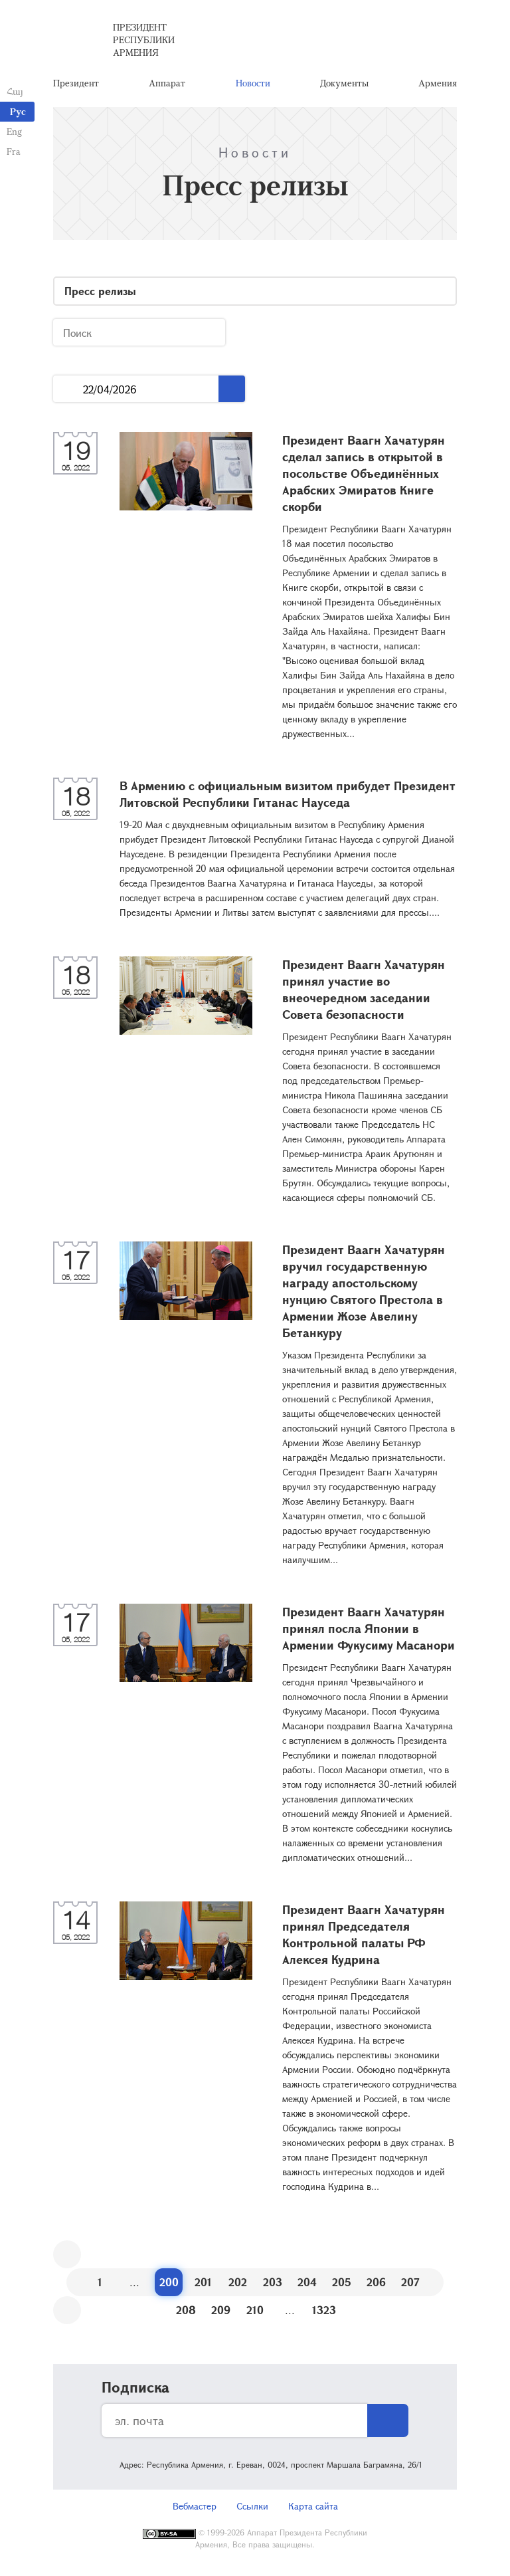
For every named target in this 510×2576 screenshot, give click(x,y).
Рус (18, 111)
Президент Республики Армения (144, 39)
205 (341, 2282)
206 (376, 2282)
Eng (14, 131)
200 (169, 2282)
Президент (76, 82)
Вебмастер (194, 2506)
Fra (14, 151)
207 (410, 2282)
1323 (324, 2310)
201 (203, 2282)
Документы (344, 82)
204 (307, 2282)
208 (186, 2310)
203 (272, 2282)
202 (237, 2282)
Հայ (15, 91)
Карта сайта (313, 2506)
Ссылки (252, 2506)
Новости (253, 82)
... (68, 389)
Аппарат (167, 82)
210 (255, 2310)
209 (220, 2310)
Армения (437, 82)
